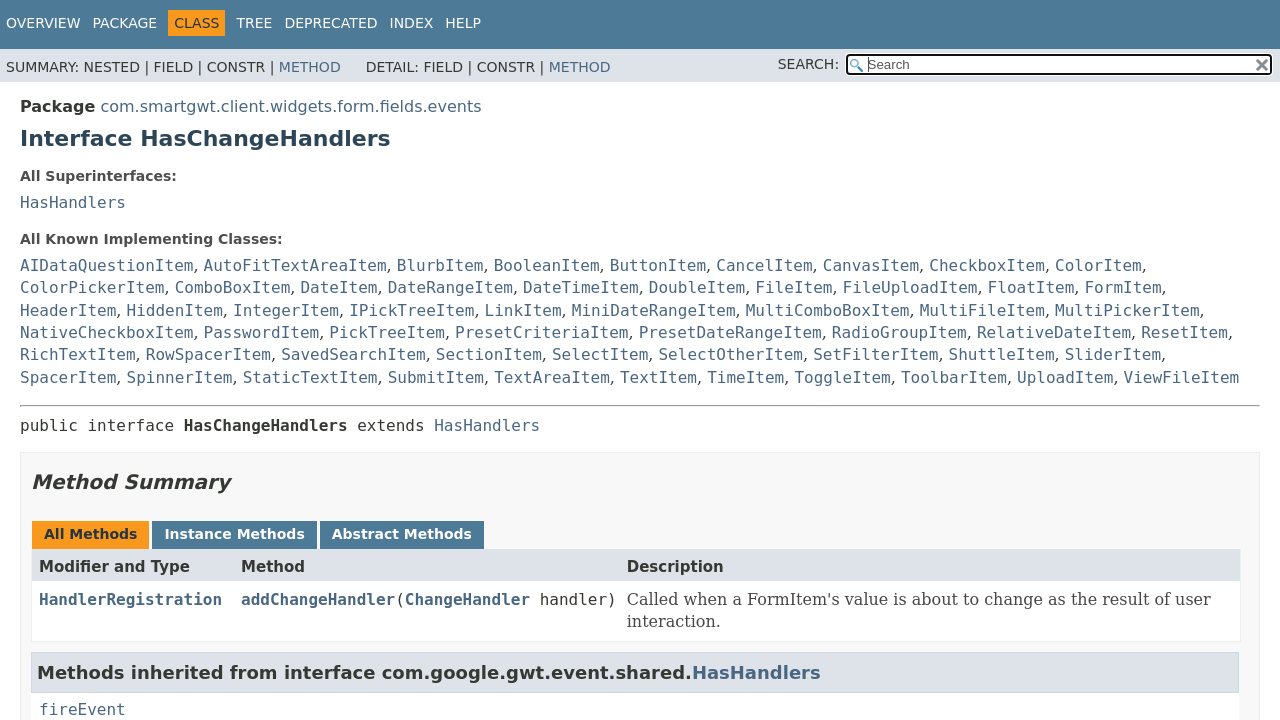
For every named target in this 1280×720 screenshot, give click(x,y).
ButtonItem (658, 265)
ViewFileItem (1182, 377)
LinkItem (523, 310)
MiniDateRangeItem (654, 310)
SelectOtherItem (730, 354)
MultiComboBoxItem (828, 310)
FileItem (793, 287)
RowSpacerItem (208, 354)
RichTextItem (78, 354)
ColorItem (1098, 265)
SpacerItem (68, 377)
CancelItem (764, 265)
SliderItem (1113, 354)
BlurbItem (440, 265)
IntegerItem (286, 310)
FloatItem (1031, 287)
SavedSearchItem (353, 354)
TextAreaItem (552, 377)
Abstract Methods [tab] (402, 534)
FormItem (1122, 287)
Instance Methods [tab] (234, 534)
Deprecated (330, 23)
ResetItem (1184, 332)
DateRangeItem (450, 287)
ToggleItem (842, 377)
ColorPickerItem (92, 287)
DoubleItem (697, 287)
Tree (254, 23)
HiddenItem (175, 310)
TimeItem (745, 377)
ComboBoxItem (233, 287)
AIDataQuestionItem (106, 265)
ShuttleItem (1002, 354)
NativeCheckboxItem (106, 332)
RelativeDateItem (1054, 332)
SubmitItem (436, 377)
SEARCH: (808, 64)
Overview (43, 23)
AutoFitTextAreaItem (295, 265)
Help (463, 23)
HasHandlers (73, 202)
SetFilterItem (875, 354)
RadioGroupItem (899, 332)
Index (412, 23)
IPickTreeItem (411, 310)
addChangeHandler (318, 599)
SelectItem (600, 354)
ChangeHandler (467, 599)
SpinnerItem (180, 377)
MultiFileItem (982, 310)
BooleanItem (547, 265)
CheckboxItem (987, 265)
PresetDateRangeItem (730, 332)
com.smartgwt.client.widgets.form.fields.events (290, 106)
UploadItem (1065, 377)
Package (125, 23)
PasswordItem (262, 332)
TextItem (658, 377)
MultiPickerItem (1127, 310)
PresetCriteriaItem (541, 332)
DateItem (338, 287)
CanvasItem (871, 265)
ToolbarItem (954, 377)
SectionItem (489, 354)
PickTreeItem (387, 332)
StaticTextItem (310, 377)
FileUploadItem (910, 287)
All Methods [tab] (90, 534)
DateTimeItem (581, 287)
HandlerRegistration (130, 599)
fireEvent (82, 709)
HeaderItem (68, 310)
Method (310, 67)
